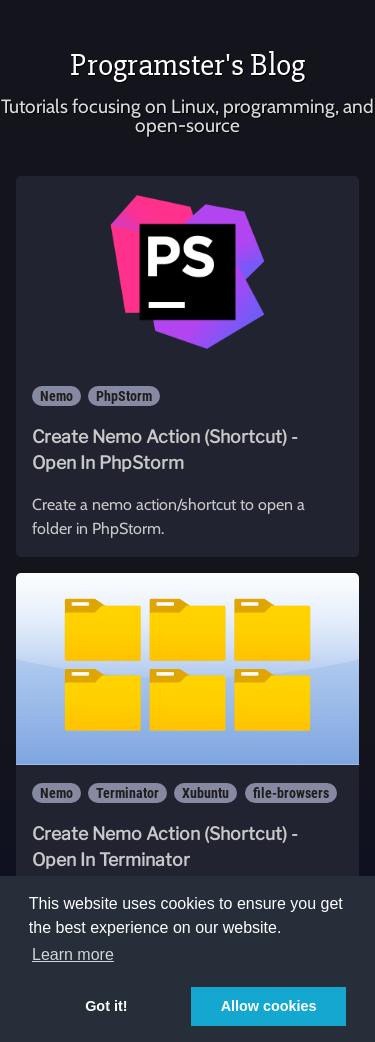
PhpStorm (124, 396)
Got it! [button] (106, 1006)
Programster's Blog (187, 64)
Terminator (127, 793)
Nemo (56, 396)
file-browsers (291, 793)
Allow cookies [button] (269, 1006)
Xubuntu (205, 793)
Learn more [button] (73, 954)
